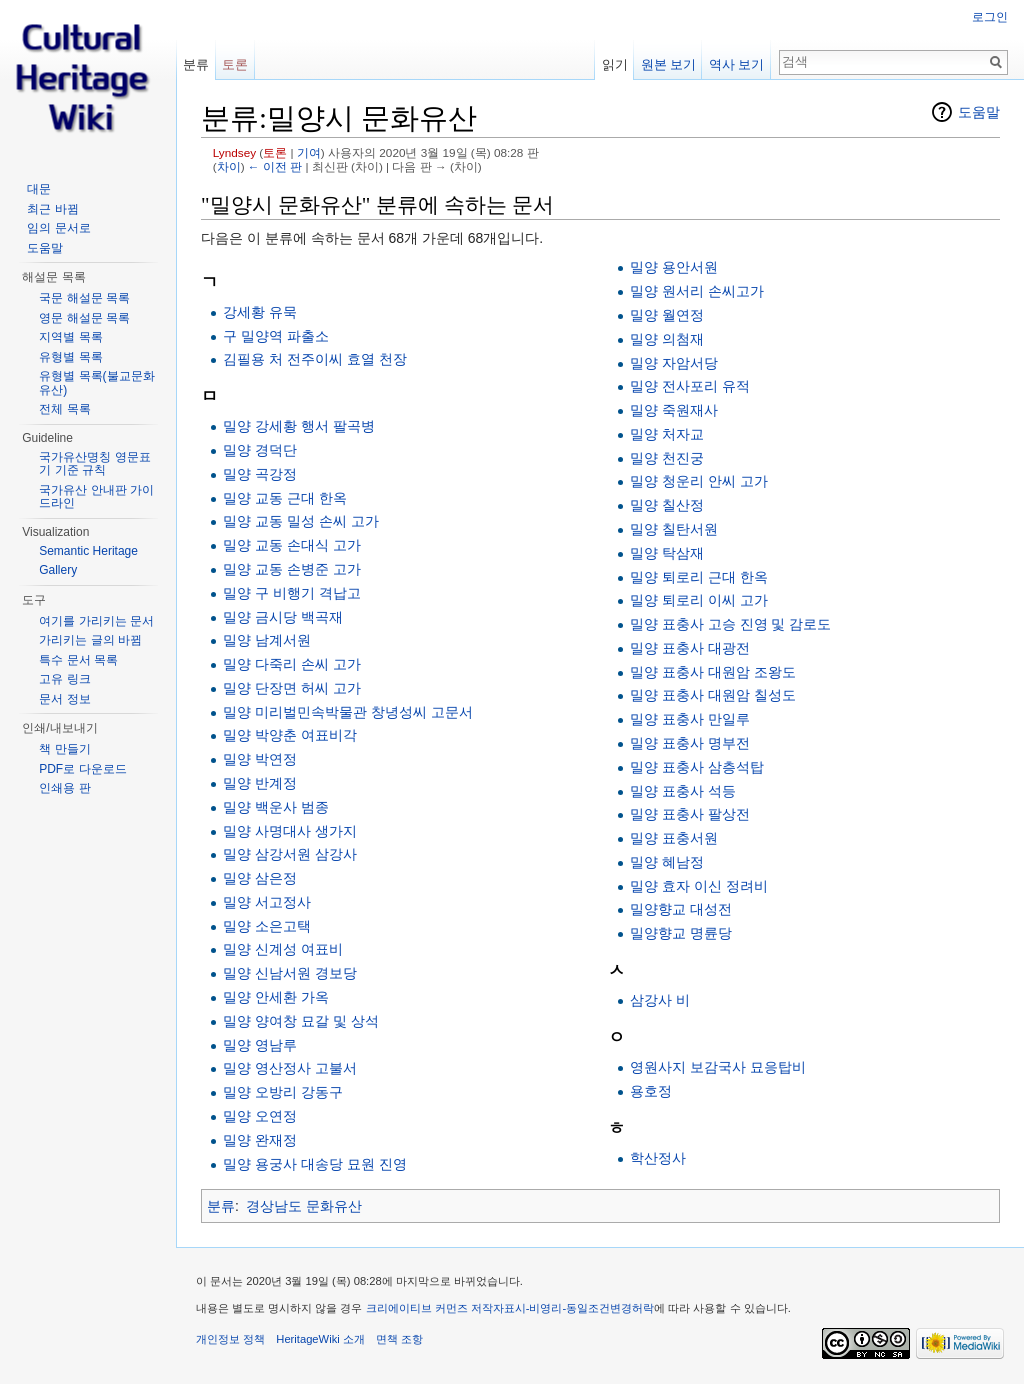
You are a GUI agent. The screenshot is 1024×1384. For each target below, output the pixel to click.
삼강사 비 (660, 1000)
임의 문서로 (58, 228)
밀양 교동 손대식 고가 (292, 545)
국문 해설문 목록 (84, 298)
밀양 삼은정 (260, 878)
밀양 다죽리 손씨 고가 (292, 664)
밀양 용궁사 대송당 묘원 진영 (315, 1164)
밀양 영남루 (260, 1045)
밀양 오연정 (260, 1116)
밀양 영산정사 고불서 (290, 1068)
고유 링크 (64, 679)
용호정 (651, 1091)
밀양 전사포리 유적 (690, 386)
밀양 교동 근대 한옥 (285, 498)
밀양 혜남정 (667, 862)
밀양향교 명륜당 (681, 933)
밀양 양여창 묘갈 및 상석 (301, 1021)
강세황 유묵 (260, 312)
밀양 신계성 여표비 (283, 949)
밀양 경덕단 (260, 450)
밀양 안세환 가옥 (276, 997)
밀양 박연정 (260, 759)
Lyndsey (234, 152)
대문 (39, 189)
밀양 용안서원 (674, 267)
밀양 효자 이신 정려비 (699, 886)
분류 (221, 1206)
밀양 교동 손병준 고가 (292, 569)
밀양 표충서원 (674, 838)
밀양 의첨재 (667, 339)
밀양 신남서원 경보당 (290, 973)
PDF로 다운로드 (82, 769)
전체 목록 (64, 409)
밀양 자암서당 (674, 363)
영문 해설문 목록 (84, 318)
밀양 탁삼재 (667, 553)
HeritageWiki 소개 (320, 1339)
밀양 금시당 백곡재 (283, 617)
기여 (309, 152)
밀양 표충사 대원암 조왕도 (713, 672)
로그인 (990, 17)
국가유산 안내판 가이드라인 (96, 497)
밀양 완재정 (260, 1140)
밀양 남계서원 (267, 640)
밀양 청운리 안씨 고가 (699, 481)
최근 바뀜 (52, 209)
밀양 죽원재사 (674, 410)
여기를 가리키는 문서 (96, 621)
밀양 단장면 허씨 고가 (292, 688)
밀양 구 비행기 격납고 (292, 593)
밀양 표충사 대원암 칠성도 (713, 695)
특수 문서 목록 (78, 660)
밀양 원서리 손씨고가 (697, 291)
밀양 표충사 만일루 (690, 719)
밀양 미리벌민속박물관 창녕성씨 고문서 (348, 712)
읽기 (615, 64)
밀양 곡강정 (260, 474)
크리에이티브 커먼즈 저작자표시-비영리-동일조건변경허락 (510, 1308)
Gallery (58, 570)
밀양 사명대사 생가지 (290, 831)
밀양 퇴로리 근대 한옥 (699, 577)
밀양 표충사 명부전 (690, 743)
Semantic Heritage (88, 551)
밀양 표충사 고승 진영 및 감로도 (730, 624)
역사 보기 (737, 64)
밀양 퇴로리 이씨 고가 (699, 600)
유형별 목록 (70, 357)
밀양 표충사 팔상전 (690, 814)
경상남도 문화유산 (304, 1206)
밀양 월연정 (667, 315)
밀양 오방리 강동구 (283, 1092)
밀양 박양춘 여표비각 (290, 735)
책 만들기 (64, 749)
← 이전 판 (275, 166)
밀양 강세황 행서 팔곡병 (299, 426)
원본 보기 (669, 64)
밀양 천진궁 (667, 458)
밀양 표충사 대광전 (690, 648)
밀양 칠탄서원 (674, 529)
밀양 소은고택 (267, 926)
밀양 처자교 (667, 434)
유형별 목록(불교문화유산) (96, 383)
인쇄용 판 (64, 788)
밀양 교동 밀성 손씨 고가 (301, 521)
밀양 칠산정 (667, 505)
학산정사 (658, 1158)
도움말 (979, 112)
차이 (229, 166)
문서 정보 (64, 699)
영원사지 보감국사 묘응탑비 (718, 1067)
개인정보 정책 (230, 1339)
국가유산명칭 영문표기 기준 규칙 (94, 464)
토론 (275, 152)
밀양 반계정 (260, 783)
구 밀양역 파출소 (276, 336)
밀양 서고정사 (267, 902)
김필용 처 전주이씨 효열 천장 (315, 359)
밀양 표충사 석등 (683, 791)
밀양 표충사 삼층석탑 (697, 767)
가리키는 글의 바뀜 (90, 640)
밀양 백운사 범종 (276, 807)
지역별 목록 (70, 337)
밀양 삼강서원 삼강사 (290, 854)
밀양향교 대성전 (681, 909)
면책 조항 (399, 1339)
